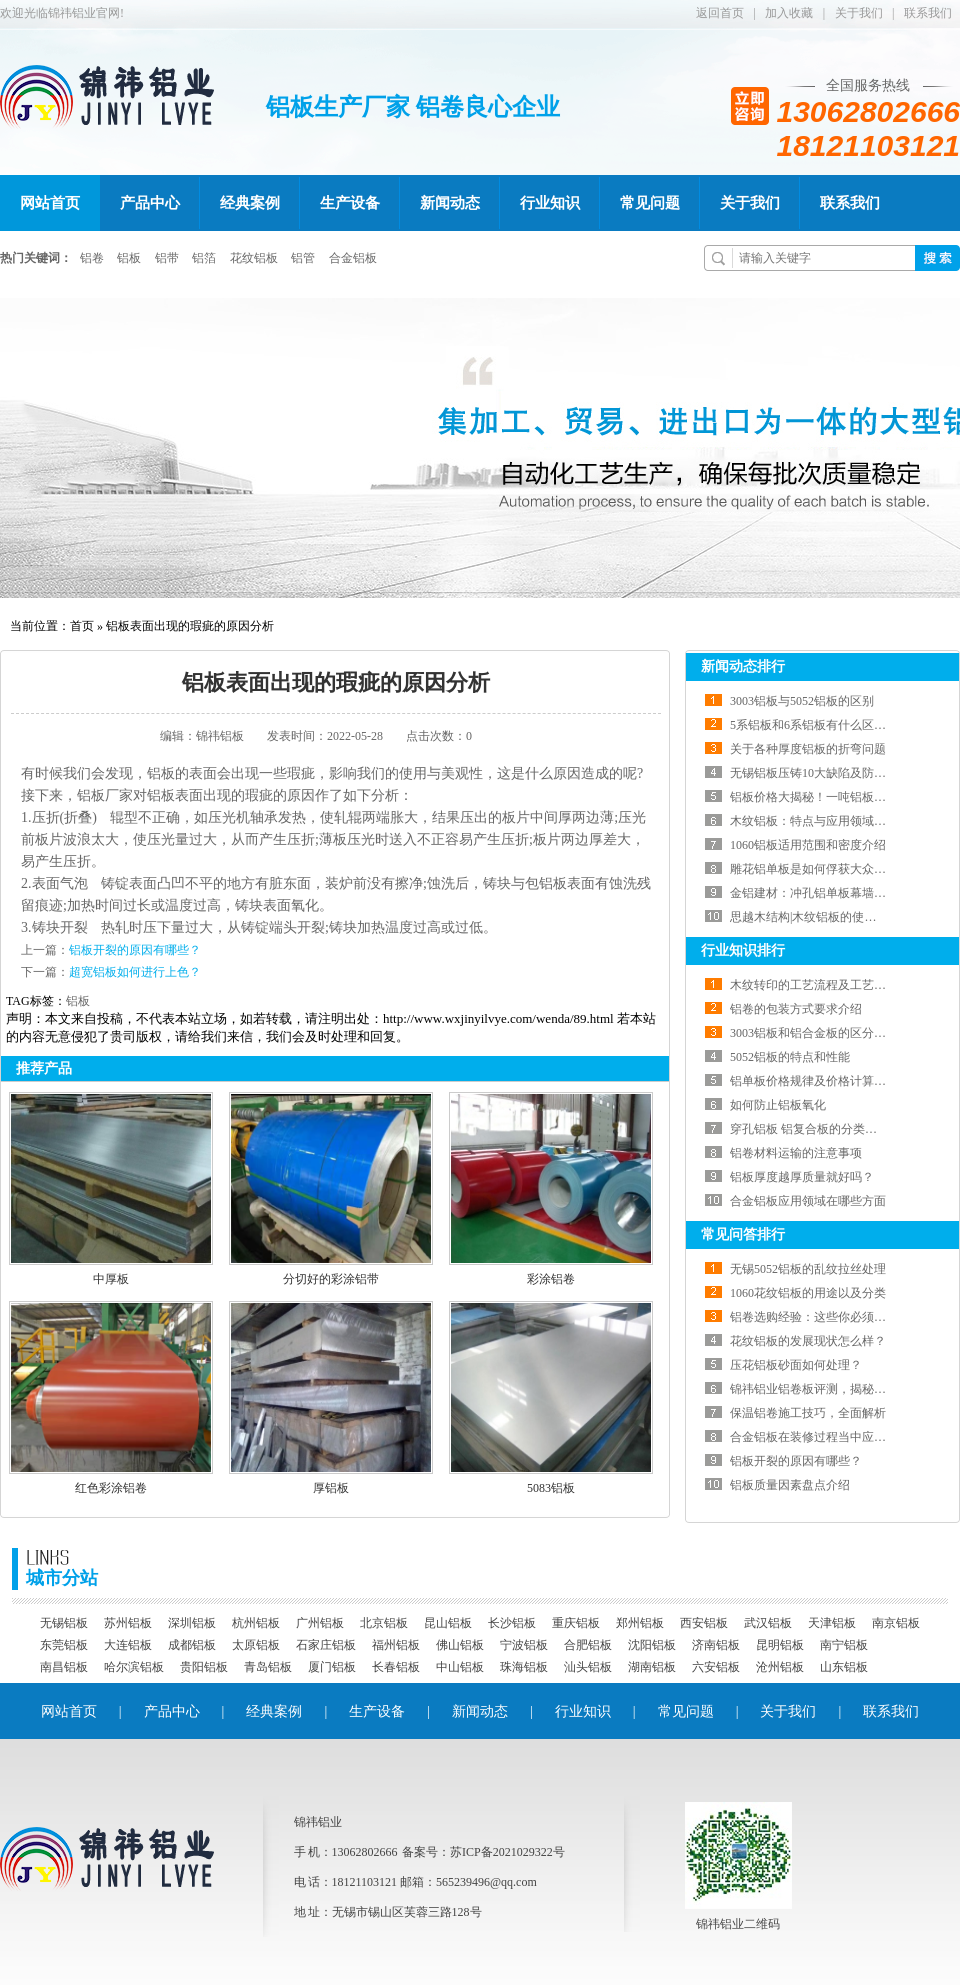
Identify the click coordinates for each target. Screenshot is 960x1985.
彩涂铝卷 (551, 1279)
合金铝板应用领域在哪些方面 (808, 1201)
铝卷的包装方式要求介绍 (796, 1009)
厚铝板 (331, 1488)
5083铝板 (551, 1488)
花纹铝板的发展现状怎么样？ (808, 1341)
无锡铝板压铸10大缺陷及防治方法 (820, 773)
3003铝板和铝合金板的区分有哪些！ (826, 1033)
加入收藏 (789, 13)
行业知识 (550, 203)
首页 (82, 626)
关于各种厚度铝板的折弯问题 (808, 749)
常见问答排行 (743, 1234)
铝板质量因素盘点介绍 (790, 1485)
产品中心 (150, 203)
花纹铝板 (254, 258)
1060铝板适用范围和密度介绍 (808, 845)
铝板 (129, 258)
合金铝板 (353, 258)
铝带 (167, 258)
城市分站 (62, 1568)
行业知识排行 (743, 950)
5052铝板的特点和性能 (790, 1057)
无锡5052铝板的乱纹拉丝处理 (808, 1269)
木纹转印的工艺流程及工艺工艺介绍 (826, 985)
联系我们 (928, 13)
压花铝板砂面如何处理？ (796, 1365)
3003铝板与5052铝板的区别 (802, 701)
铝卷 (92, 258)
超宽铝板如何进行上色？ (135, 972)
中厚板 (111, 1279)
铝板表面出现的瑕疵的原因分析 (190, 626)
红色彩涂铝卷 (111, 1488)
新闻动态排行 (743, 666)
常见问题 (650, 203)
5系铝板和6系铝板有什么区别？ (814, 725)
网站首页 (50, 203)
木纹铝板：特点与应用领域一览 (814, 821)
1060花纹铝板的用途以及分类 (808, 1293)
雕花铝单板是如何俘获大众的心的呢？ (832, 869)
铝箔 (204, 258)
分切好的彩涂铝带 (331, 1279)
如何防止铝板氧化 (778, 1105)
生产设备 (350, 203)
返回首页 (720, 13)
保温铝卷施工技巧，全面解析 (808, 1413)
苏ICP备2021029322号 (507, 1852)
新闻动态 (450, 203)
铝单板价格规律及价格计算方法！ (820, 1081)
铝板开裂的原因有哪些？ (135, 950)
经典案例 (250, 203)
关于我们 (859, 13)
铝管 (303, 258)
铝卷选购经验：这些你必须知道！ (820, 1317)
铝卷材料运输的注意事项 (796, 1153)
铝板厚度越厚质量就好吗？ (802, 1177)
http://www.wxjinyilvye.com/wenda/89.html (498, 1018)
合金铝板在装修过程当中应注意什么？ (832, 1437)
